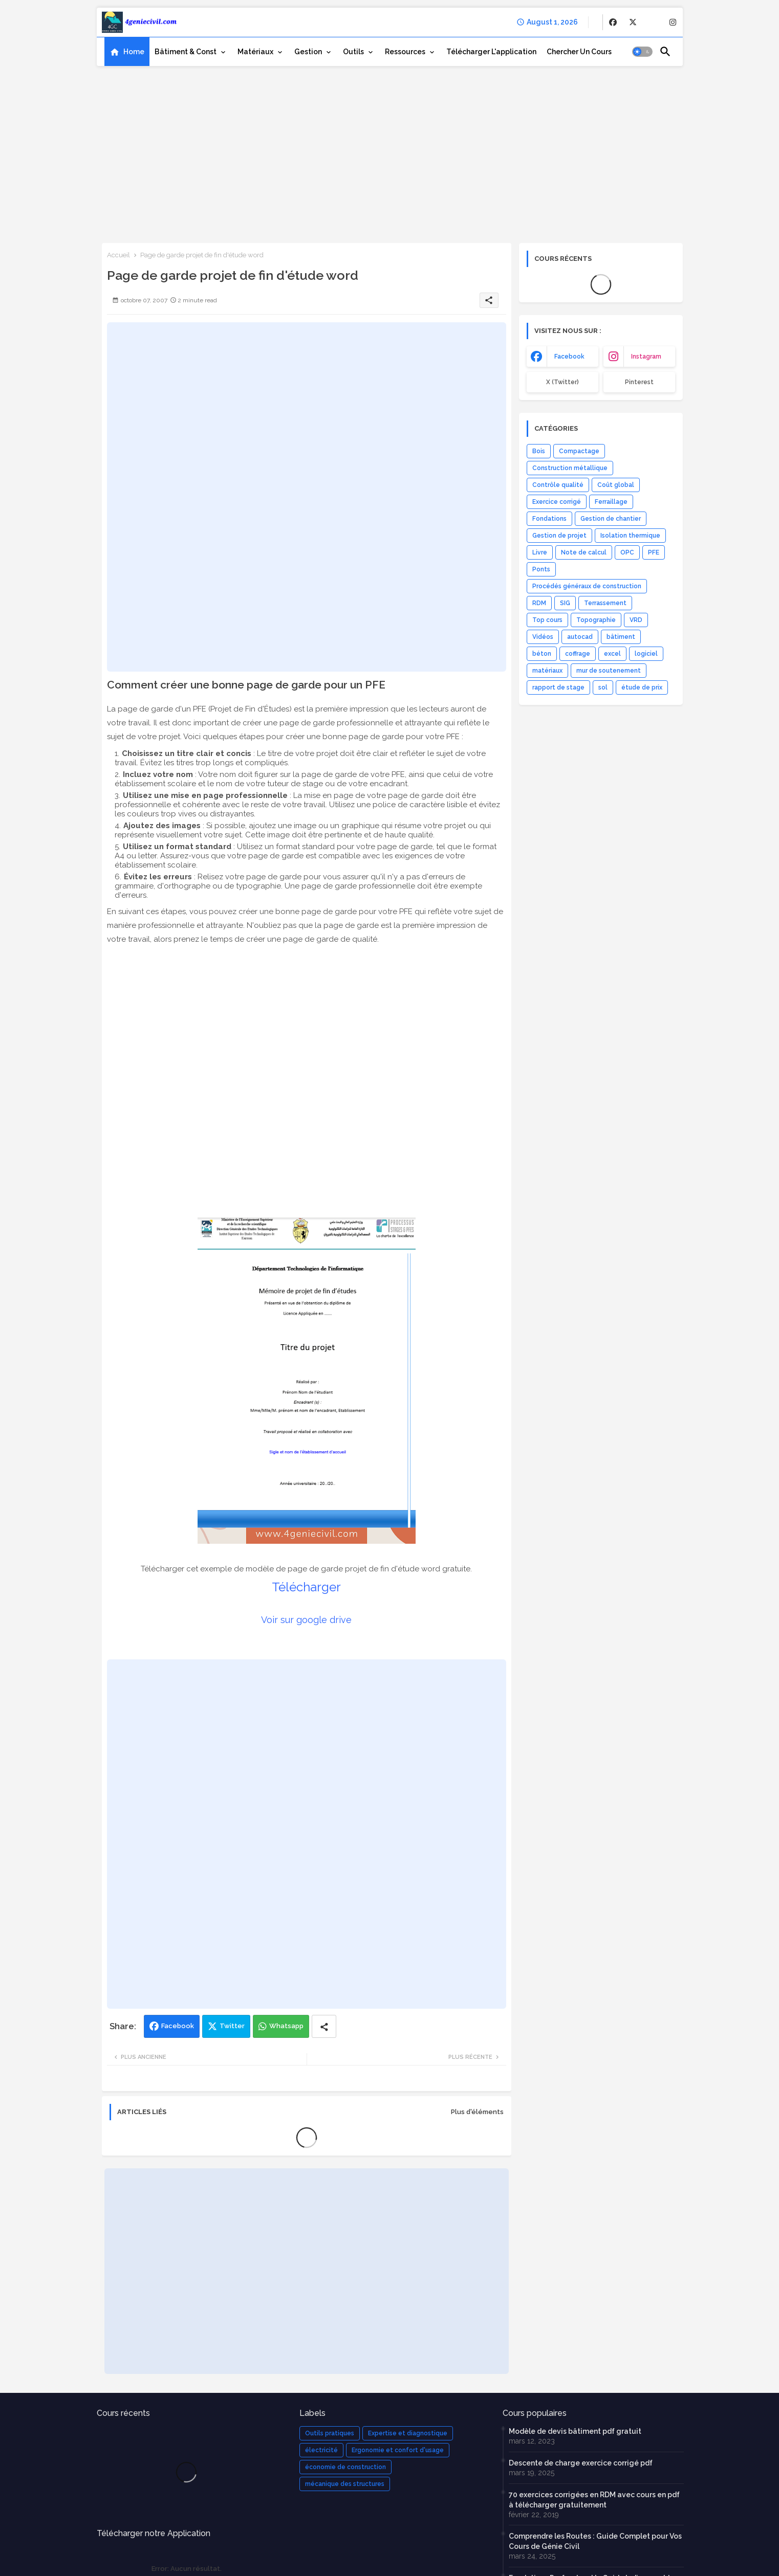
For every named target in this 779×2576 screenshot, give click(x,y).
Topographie (596, 620)
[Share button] (324, 2026)
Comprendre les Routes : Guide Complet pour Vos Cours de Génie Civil (595, 2541)
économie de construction (345, 2467)
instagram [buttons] (646, 356)
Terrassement (605, 603)
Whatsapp (286, 2026)
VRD (636, 620)
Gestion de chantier (610, 518)
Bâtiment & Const (186, 52)
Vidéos (542, 636)
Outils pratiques (329, 2433)
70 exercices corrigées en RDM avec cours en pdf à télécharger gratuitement (594, 2500)
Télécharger (306, 1587)
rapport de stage (558, 687)
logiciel (646, 653)
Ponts (541, 569)
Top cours (547, 620)
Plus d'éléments (477, 2112)
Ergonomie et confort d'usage (398, 2450)
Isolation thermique (630, 535)
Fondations (549, 518)
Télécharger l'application (491, 52)
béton (541, 653)
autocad (580, 636)
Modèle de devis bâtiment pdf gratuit (575, 2431)
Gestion (308, 52)
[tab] (126, 51)
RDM (539, 603)
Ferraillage (611, 501)
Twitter (232, 2026)
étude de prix (641, 687)
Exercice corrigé (556, 501)
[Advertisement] (390, 151)
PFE (653, 552)
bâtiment (621, 636)
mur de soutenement (608, 670)
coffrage (577, 653)
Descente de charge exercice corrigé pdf (581, 2463)
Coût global (615, 484)
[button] (642, 52)
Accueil (118, 255)
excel (612, 653)
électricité (321, 2450)
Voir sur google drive (306, 1619)
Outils (353, 52)
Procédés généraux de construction (586, 586)
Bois (538, 451)
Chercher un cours (579, 52)
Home (133, 52)
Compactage (579, 451)
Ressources (405, 52)
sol (603, 687)
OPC (627, 552)
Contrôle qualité (557, 484)
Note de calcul (584, 552)
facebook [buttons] (569, 356)
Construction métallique (570, 468)
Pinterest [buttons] (639, 382)
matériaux (547, 670)
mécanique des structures (344, 2484)
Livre (539, 552)
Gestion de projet (559, 535)
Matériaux (255, 52)
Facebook (177, 2026)
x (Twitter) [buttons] (562, 382)
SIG (565, 603)
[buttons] (613, 22)
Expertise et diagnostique (407, 2433)
